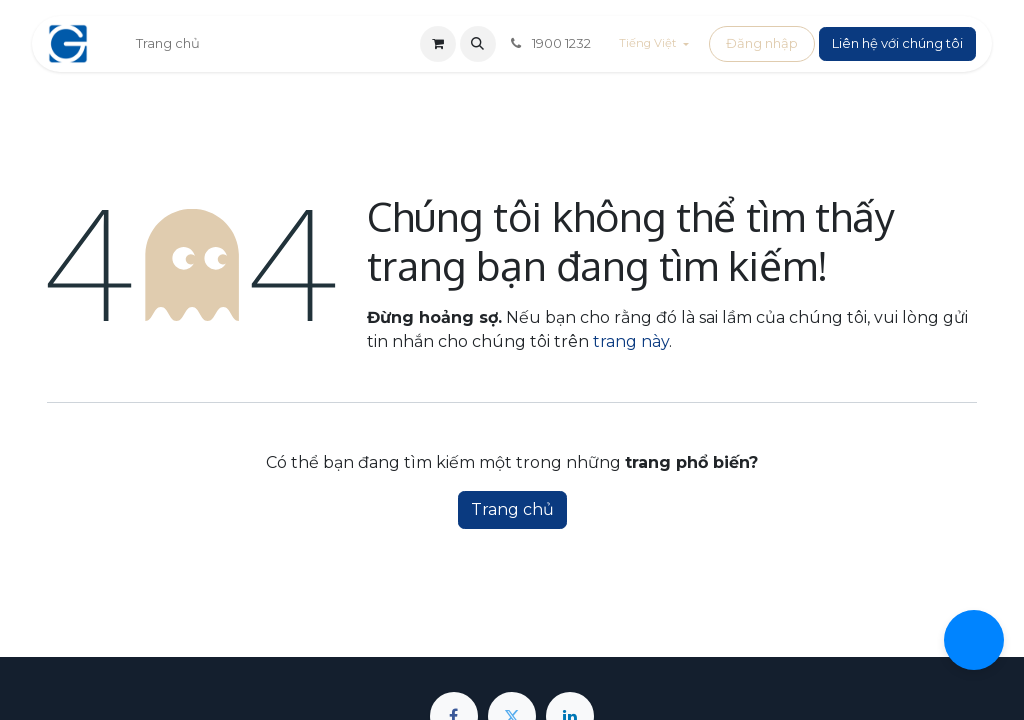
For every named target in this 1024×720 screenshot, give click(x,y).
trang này (631, 341)
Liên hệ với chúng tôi (897, 43)
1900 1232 (549, 43)
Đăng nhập (762, 43)
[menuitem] (168, 44)
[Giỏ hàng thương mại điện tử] (438, 44)
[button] (478, 44)
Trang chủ (512, 509)
